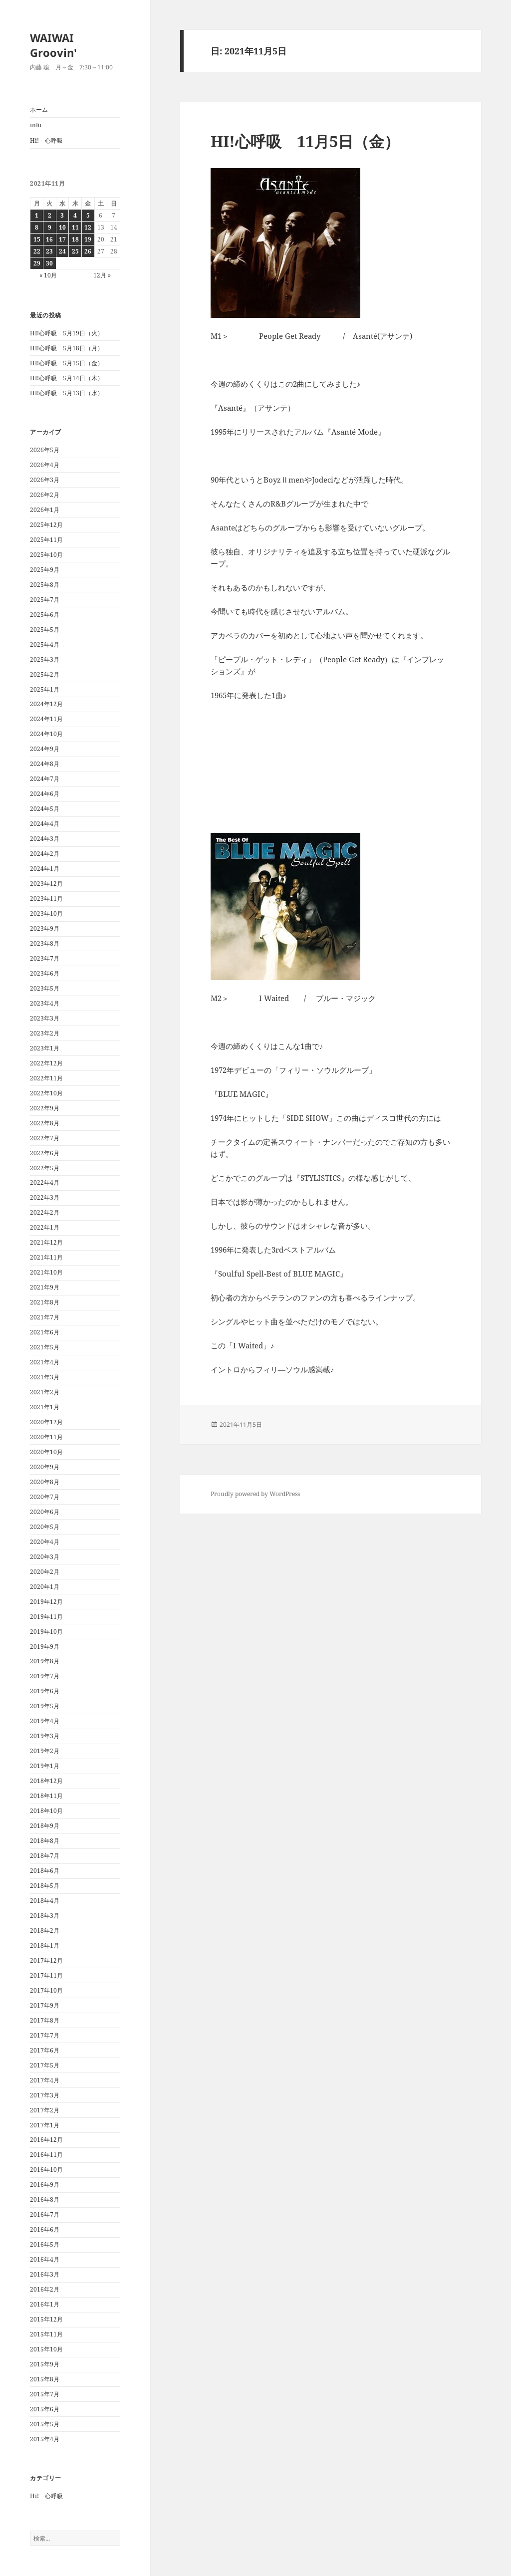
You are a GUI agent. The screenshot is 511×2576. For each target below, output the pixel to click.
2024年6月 (44, 793)
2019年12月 (46, 1601)
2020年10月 (46, 1452)
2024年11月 (46, 719)
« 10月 (48, 275)
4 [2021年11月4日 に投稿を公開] (75, 215)
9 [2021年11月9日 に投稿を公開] (49, 227)
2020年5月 (44, 1527)
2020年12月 (46, 1422)
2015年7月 (44, 2394)
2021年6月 (44, 1332)
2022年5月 (44, 1168)
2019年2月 (44, 1751)
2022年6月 (44, 1153)
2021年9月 (44, 1287)
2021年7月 (44, 1317)
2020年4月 (44, 1542)
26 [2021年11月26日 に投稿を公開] (87, 251)
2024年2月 (44, 853)
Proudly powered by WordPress (255, 1494)
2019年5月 (44, 1706)
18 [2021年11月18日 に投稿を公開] (75, 239)
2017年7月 (44, 2035)
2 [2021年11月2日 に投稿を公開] (49, 215)
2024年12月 (46, 704)
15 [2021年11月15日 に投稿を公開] (36, 239)
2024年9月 (44, 749)
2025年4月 (44, 644)
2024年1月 (44, 868)
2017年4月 (44, 2080)
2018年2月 (44, 1930)
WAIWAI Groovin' (53, 45)
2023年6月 (44, 973)
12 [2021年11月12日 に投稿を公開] (87, 227)
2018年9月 (44, 1825)
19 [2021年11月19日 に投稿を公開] (87, 239)
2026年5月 (44, 450)
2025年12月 (46, 524)
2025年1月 (44, 689)
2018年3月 (44, 1915)
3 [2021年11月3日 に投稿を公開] (62, 215)
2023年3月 (44, 1018)
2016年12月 (46, 2139)
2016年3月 (44, 2274)
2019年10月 (46, 1631)
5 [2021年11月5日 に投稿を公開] (88, 215)
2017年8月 (44, 2020)
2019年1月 (44, 1766)
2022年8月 (44, 1123)
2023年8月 (44, 943)
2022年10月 (46, 1093)
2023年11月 (46, 898)
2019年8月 (44, 1661)
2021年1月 (44, 1407)
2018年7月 (44, 1855)
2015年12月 (46, 2319)
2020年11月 (46, 1437)
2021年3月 (44, 1377)
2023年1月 (44, 1048)
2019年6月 (44, 1691)
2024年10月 (46, 734)
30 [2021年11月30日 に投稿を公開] (49, 263)
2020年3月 (44, 1556)
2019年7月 (44, 1676)
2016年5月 (44, 2244)
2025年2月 (44, 674)
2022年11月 (46, 1078)
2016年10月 (46, 2169)
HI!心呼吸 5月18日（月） (66, 348)
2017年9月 (44, 2005)
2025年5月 (44, 629)
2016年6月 (44, 2229)
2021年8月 (44, 1302)
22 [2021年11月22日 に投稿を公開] (36, 251)
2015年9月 (44, 2364)
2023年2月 (44, 1033)
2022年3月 (44, 1197)
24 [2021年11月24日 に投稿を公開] (62, 251)
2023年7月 (44, 958)
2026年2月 (44, 495)
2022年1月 (44, 1227)
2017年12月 (46, 1960)
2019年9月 (44, 1646)
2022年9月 (44, 1108)
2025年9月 (44, 569)
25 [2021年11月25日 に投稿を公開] (75, 251)
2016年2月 (44, 2289)
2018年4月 (44, 1900)
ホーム (39, 109)
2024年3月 (44, 838)
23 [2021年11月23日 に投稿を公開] (49, 251)
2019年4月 (44, 1721)
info (35, 125)
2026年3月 (44, 480)
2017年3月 (44, 2095)
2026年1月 (44, 510)
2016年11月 (46, 2154)
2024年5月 (44, 808)
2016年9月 (44, 2184)
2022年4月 (44, 1182)
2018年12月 (46, 1781)
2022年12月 (46, 1063)
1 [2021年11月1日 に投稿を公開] (36, 215)
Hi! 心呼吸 (46, 140)
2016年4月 (44, 2259)
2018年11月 (46, 1796)
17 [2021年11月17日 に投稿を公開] (62, 239)
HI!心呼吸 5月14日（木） (66, 378)
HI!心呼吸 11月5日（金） (305, 141)
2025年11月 (46, 539)
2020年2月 (44, 1571)
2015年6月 (44, 2409)
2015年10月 (46, 2349)
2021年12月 (46, 1242)
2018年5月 (44, 1885)
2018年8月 (44, 1840)
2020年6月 (44, 1512)
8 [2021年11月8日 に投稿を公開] (36, 227)
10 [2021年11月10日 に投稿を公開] (62, 227)
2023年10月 (46, 913)
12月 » (102, 275)
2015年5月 (44, 2424)
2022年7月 (44, 1138)
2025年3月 (44, 659)
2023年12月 (46, 883)
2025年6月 (44, 614)
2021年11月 (46, 1257)
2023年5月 (44, 988)
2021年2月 (44, 1392)
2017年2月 (44, 2110)
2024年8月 (44, 764)
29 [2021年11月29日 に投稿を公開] (36, 263)
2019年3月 (44, 1736)
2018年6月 (44, 1870)
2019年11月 (46, 1616)
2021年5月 (44, 1347)
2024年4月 (44, 823)
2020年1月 (44, 1586)
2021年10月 (46, 1272)
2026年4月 (44, 465)
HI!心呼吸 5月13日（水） (66, 393)
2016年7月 (44, 2214)
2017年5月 (44, 2065)
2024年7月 (44, 778)
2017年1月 (44, 2125)
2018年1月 (44, 1945)
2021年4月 (44, 1362)
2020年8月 (44, 1482)
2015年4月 (44, 2439)
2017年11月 (46, 1975)
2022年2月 (44, 1212)
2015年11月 (46, 2334)
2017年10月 (46, 1990)
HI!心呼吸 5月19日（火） (66, 333)
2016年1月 (44, 2304)
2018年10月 (46, 1810)
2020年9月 (44, 1467)
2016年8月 (44, 2199)
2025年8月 (44, 584)
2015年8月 (44, 2379)
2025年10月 (46, 554)
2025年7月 (44, 599)
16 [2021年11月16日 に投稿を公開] (49, 239)
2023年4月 (44, 1003)
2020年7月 (44, 1497)
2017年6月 (44, 2050)
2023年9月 (44, 928)
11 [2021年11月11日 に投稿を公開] (75, 227)
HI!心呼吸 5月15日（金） (66, 363)
